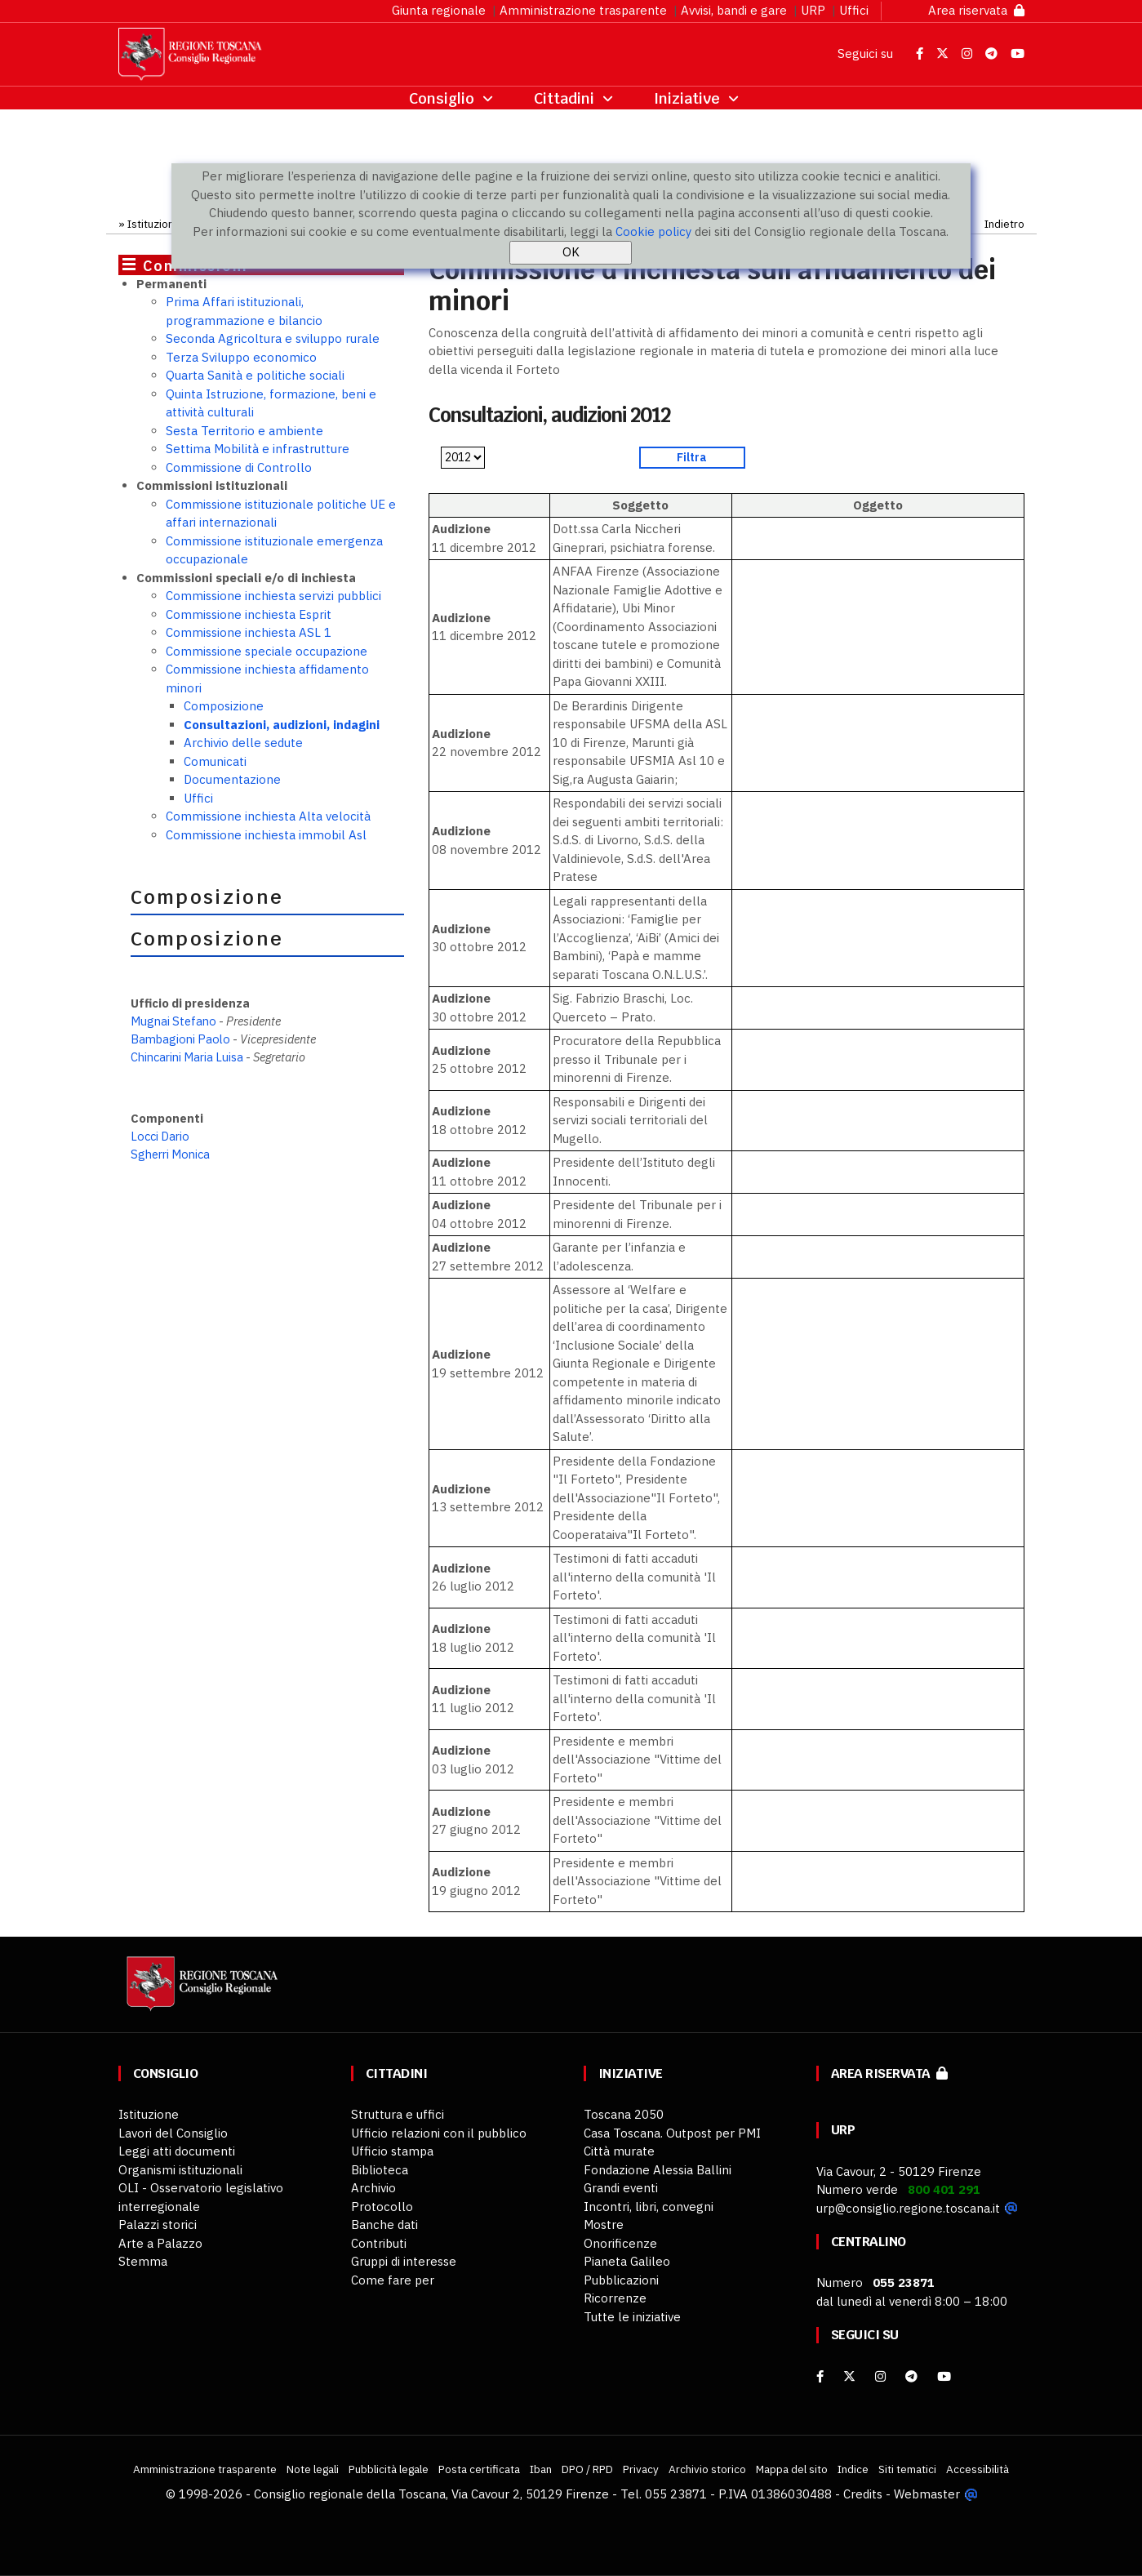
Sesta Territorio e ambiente (244, 430)
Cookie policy (653, 231)
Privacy (641, 2469)
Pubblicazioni (621, 2280)
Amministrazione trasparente (583, 10)
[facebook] (820, 2376)
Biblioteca (379, 2170)
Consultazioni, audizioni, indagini (282, 724)
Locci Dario (160, 1136)
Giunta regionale (439, 10)
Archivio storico (707, 2469)
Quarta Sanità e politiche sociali (255, 375)
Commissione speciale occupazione (266, 651)
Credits (862, 2494)
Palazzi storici (157, 2224)
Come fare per (392, 2280)
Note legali (313, 2469)
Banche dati (384, 2224)
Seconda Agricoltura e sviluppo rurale (273, 338)
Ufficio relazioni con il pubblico (439, 2133)
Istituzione (153, 223)
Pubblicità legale (389, 2469)
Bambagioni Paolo (180, 1039)
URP (813, 10)
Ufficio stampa (392, 2151)
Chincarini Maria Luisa (187, 1057)
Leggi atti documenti (176, 2151)
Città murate (619, 2151)
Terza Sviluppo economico (241, 357)
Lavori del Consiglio (173, 2133)
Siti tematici (907, 2469)
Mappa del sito (792, 2469)
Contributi (379, 2243)
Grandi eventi (621, 2188)
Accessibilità (977, 2469)
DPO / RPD (587, 2469)
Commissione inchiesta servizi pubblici (273, 595)
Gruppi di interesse (403, 2261)
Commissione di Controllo (239, 467)
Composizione (224, 706)
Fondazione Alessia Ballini (657, 2170)
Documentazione (232, 779)
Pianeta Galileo (627, 2261)
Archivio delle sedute (243, 742)
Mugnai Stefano (175, 1021)
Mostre (604, 2224)
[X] (849, 2376)
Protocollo (382, 2206)
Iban (541, 2469)
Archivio (373, 2188)
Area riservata (976, 10)
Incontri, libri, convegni (648, 2206)
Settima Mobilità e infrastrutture (257, 448)
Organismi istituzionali (180, 2170)
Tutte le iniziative (632, 2317)
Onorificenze (620, 2243)
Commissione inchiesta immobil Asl (266, 835)
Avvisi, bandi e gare (734, 10)
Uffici (854, 10)
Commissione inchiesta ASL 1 (248, 632)
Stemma (142, 2261)
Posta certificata (479, 2469)
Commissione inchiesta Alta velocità (268, 816)
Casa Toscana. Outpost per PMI (672, 2133)
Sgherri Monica (170, 1154)
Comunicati (215, 761)
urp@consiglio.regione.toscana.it (908, 2208)
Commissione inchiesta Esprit (248, 614)
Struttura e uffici (397, 2114)
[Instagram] (880, 2376)
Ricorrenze (615, 2298)
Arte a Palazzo (160, 2243)
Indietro (1004, 223)
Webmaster (927, 2494)
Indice (853, 2469)
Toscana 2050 (624, 2114)
